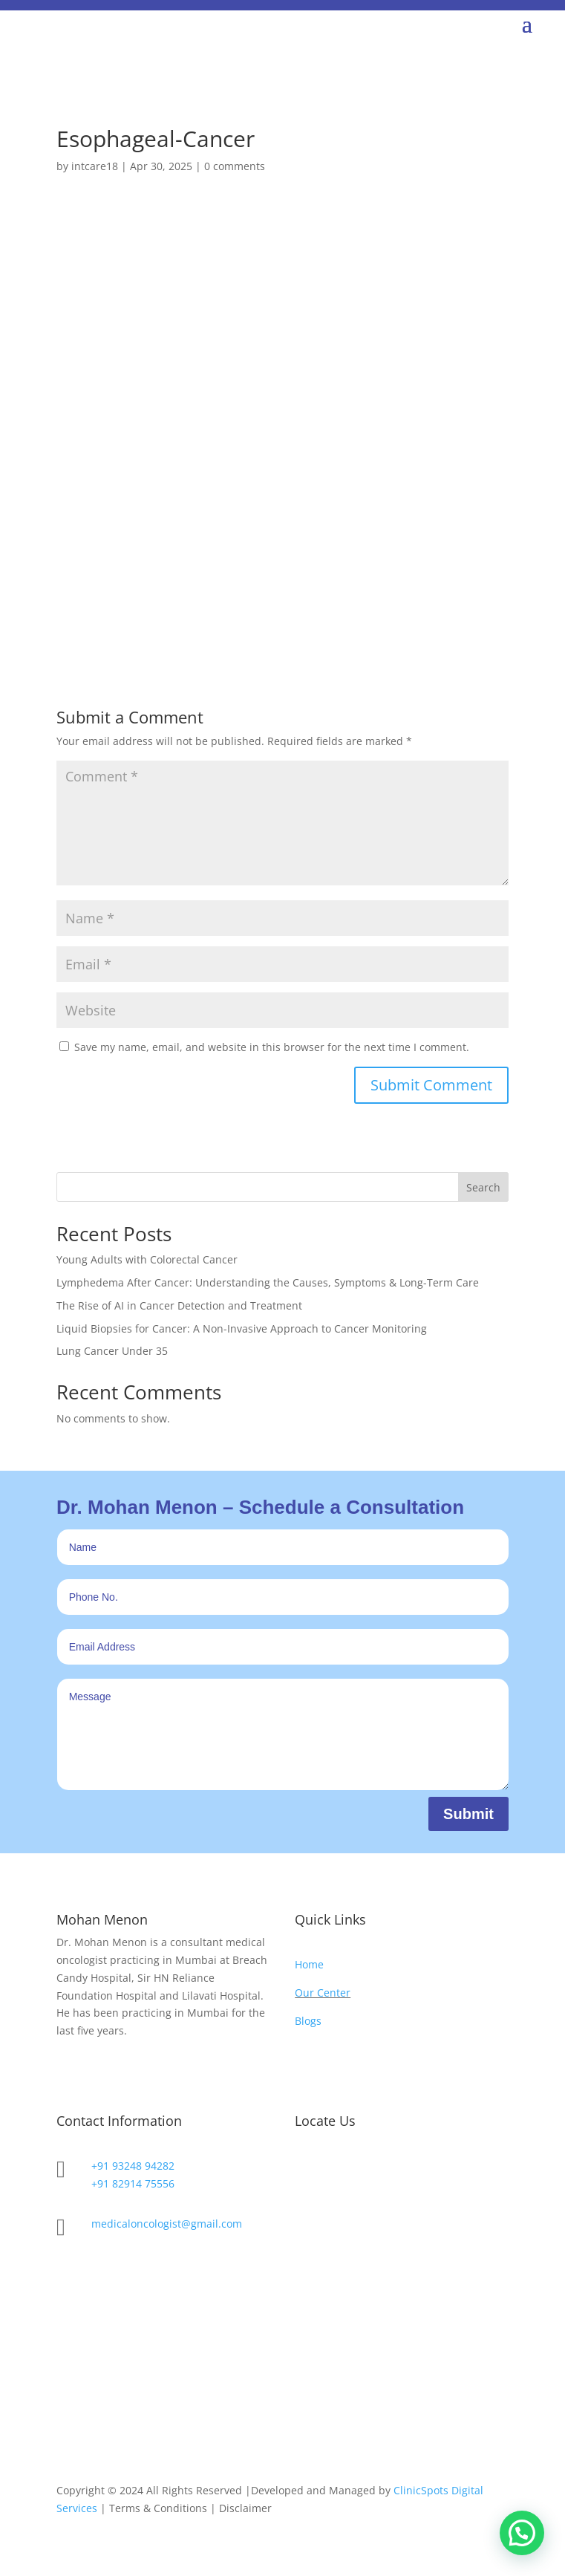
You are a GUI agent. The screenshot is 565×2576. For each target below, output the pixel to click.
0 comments (234, 166)
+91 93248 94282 (132, 2166)
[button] (522, 2533)
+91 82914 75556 (132, 2183)
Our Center (322, 1992)
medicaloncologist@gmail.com (166, 2223)
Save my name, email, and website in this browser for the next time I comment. (271, 1047)
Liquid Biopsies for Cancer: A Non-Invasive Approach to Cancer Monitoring (241, 1328)
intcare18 (94, 166)
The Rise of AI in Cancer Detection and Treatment (179, 1305)
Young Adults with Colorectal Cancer (147, 1259)
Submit (468, 1814)
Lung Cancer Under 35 (112, 1351)
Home (309, 1964)
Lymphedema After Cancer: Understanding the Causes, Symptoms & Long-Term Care (267, 1282)
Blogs (308, 2021)
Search (483, 1187)
